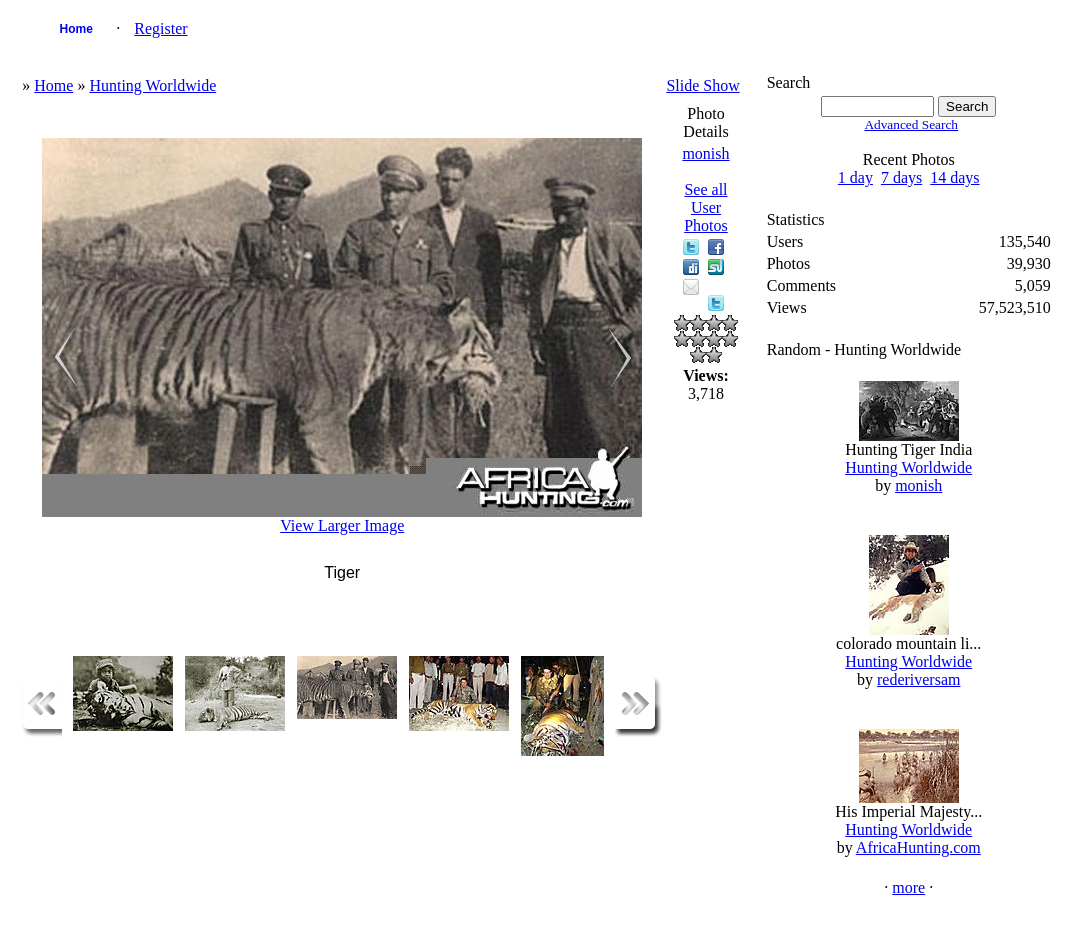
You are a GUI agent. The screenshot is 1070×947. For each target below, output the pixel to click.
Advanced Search (911, 124)
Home (76, 29)
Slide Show (702, 85)
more (908, 887)
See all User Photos (706, 207)
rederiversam (919, 679)
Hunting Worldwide (152, 85)
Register (160, 28)
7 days (901, 177)
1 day (855, 177)
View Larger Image (342, 525)
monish (705, 153)
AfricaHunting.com (918, 847)
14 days (954, 177)
